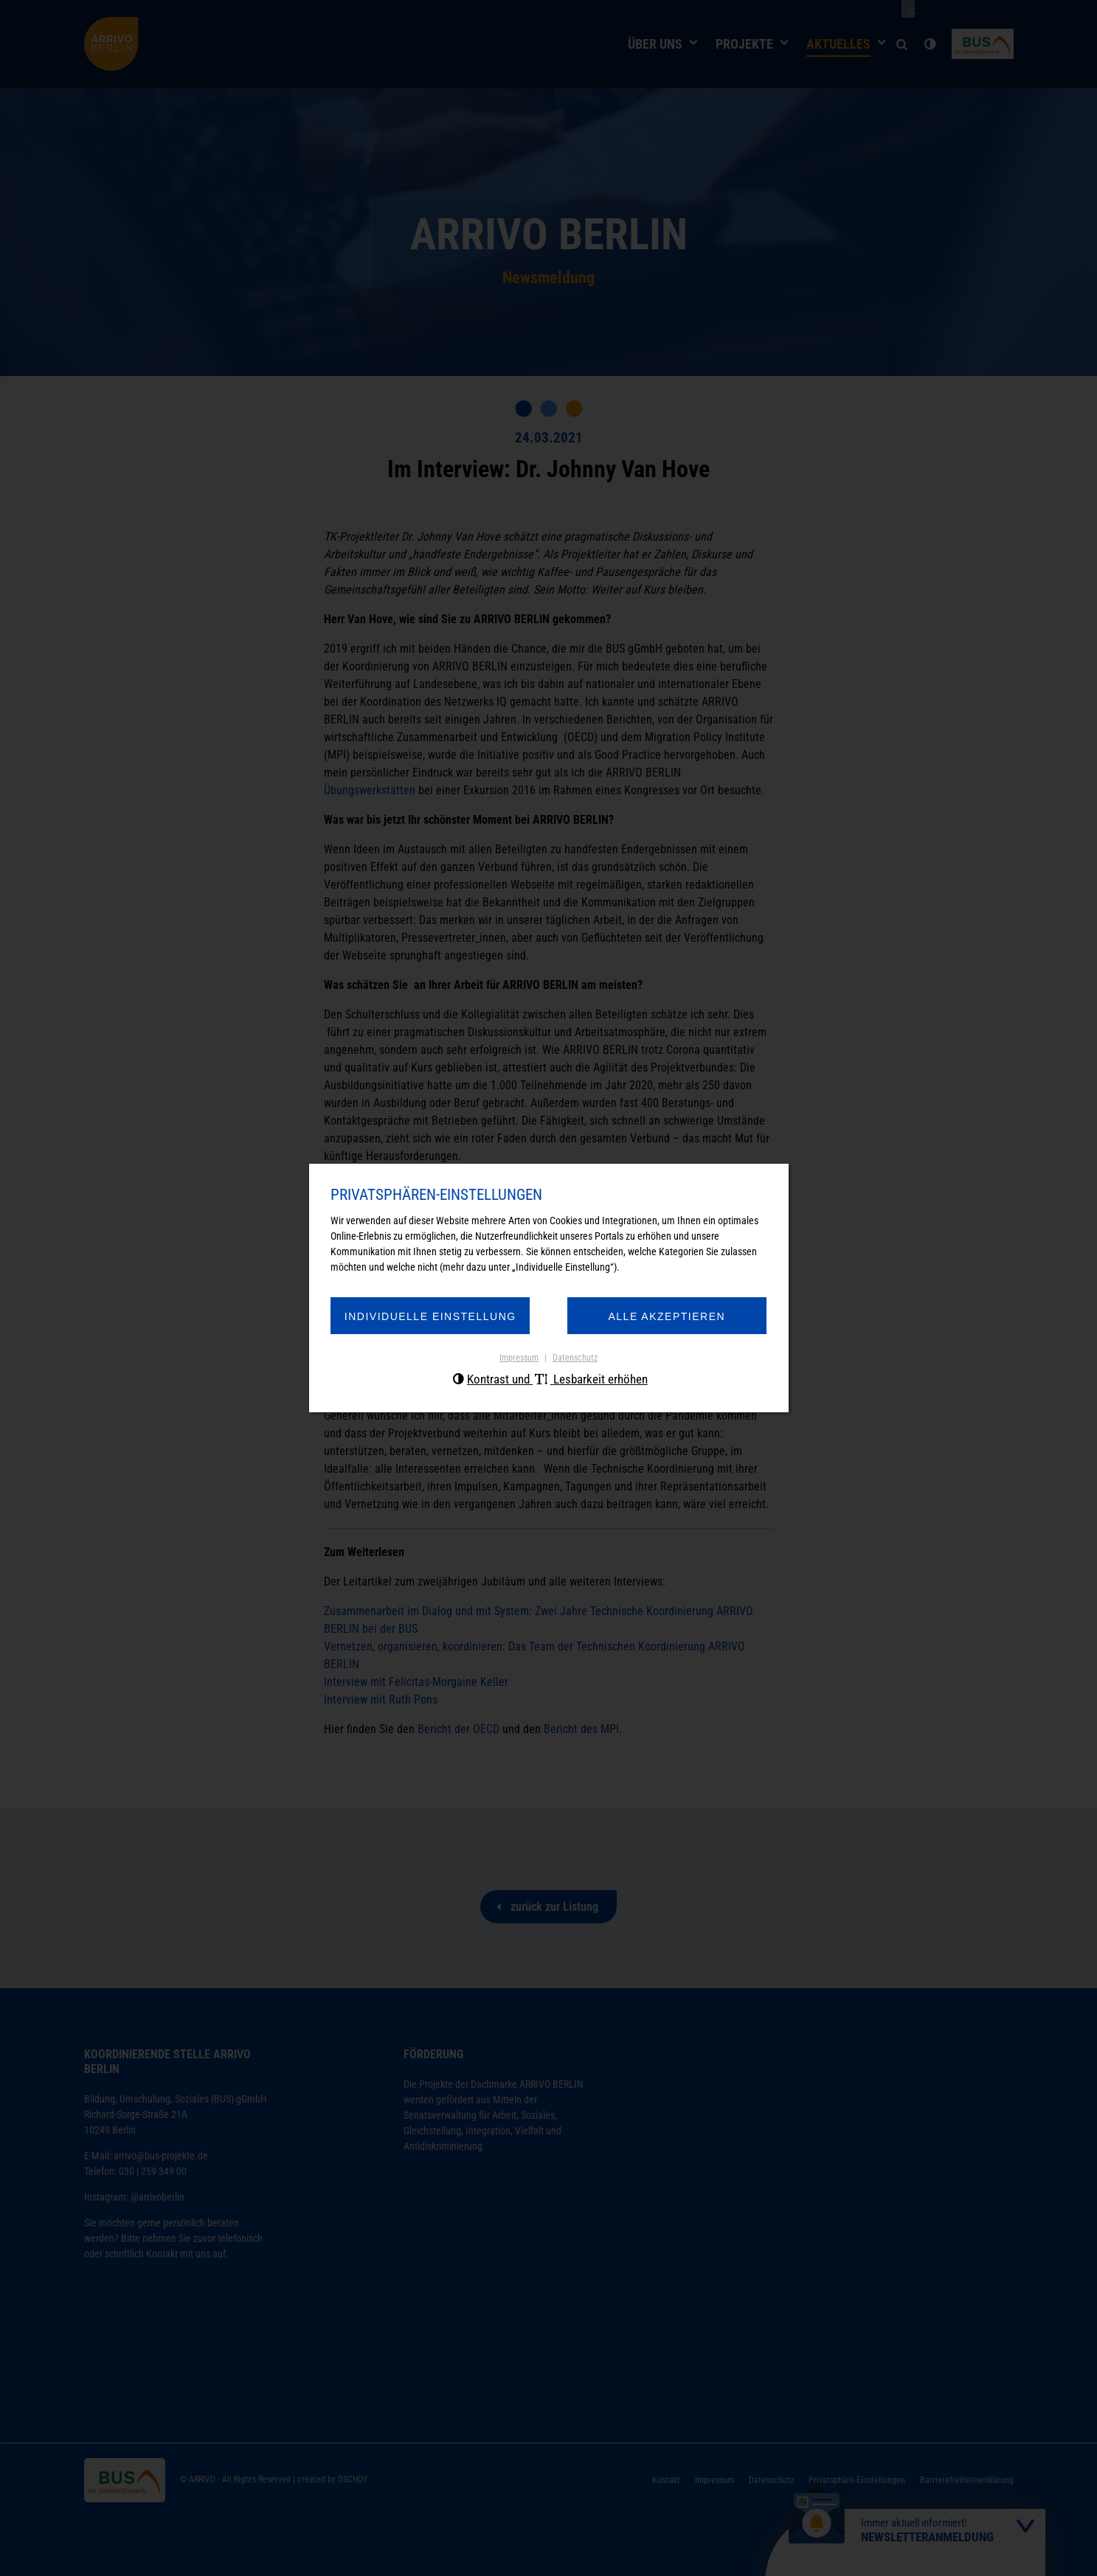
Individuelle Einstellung (438, 1319)
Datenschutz (575, 1360)
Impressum (519, 1360)
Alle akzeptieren (659, 1319)
